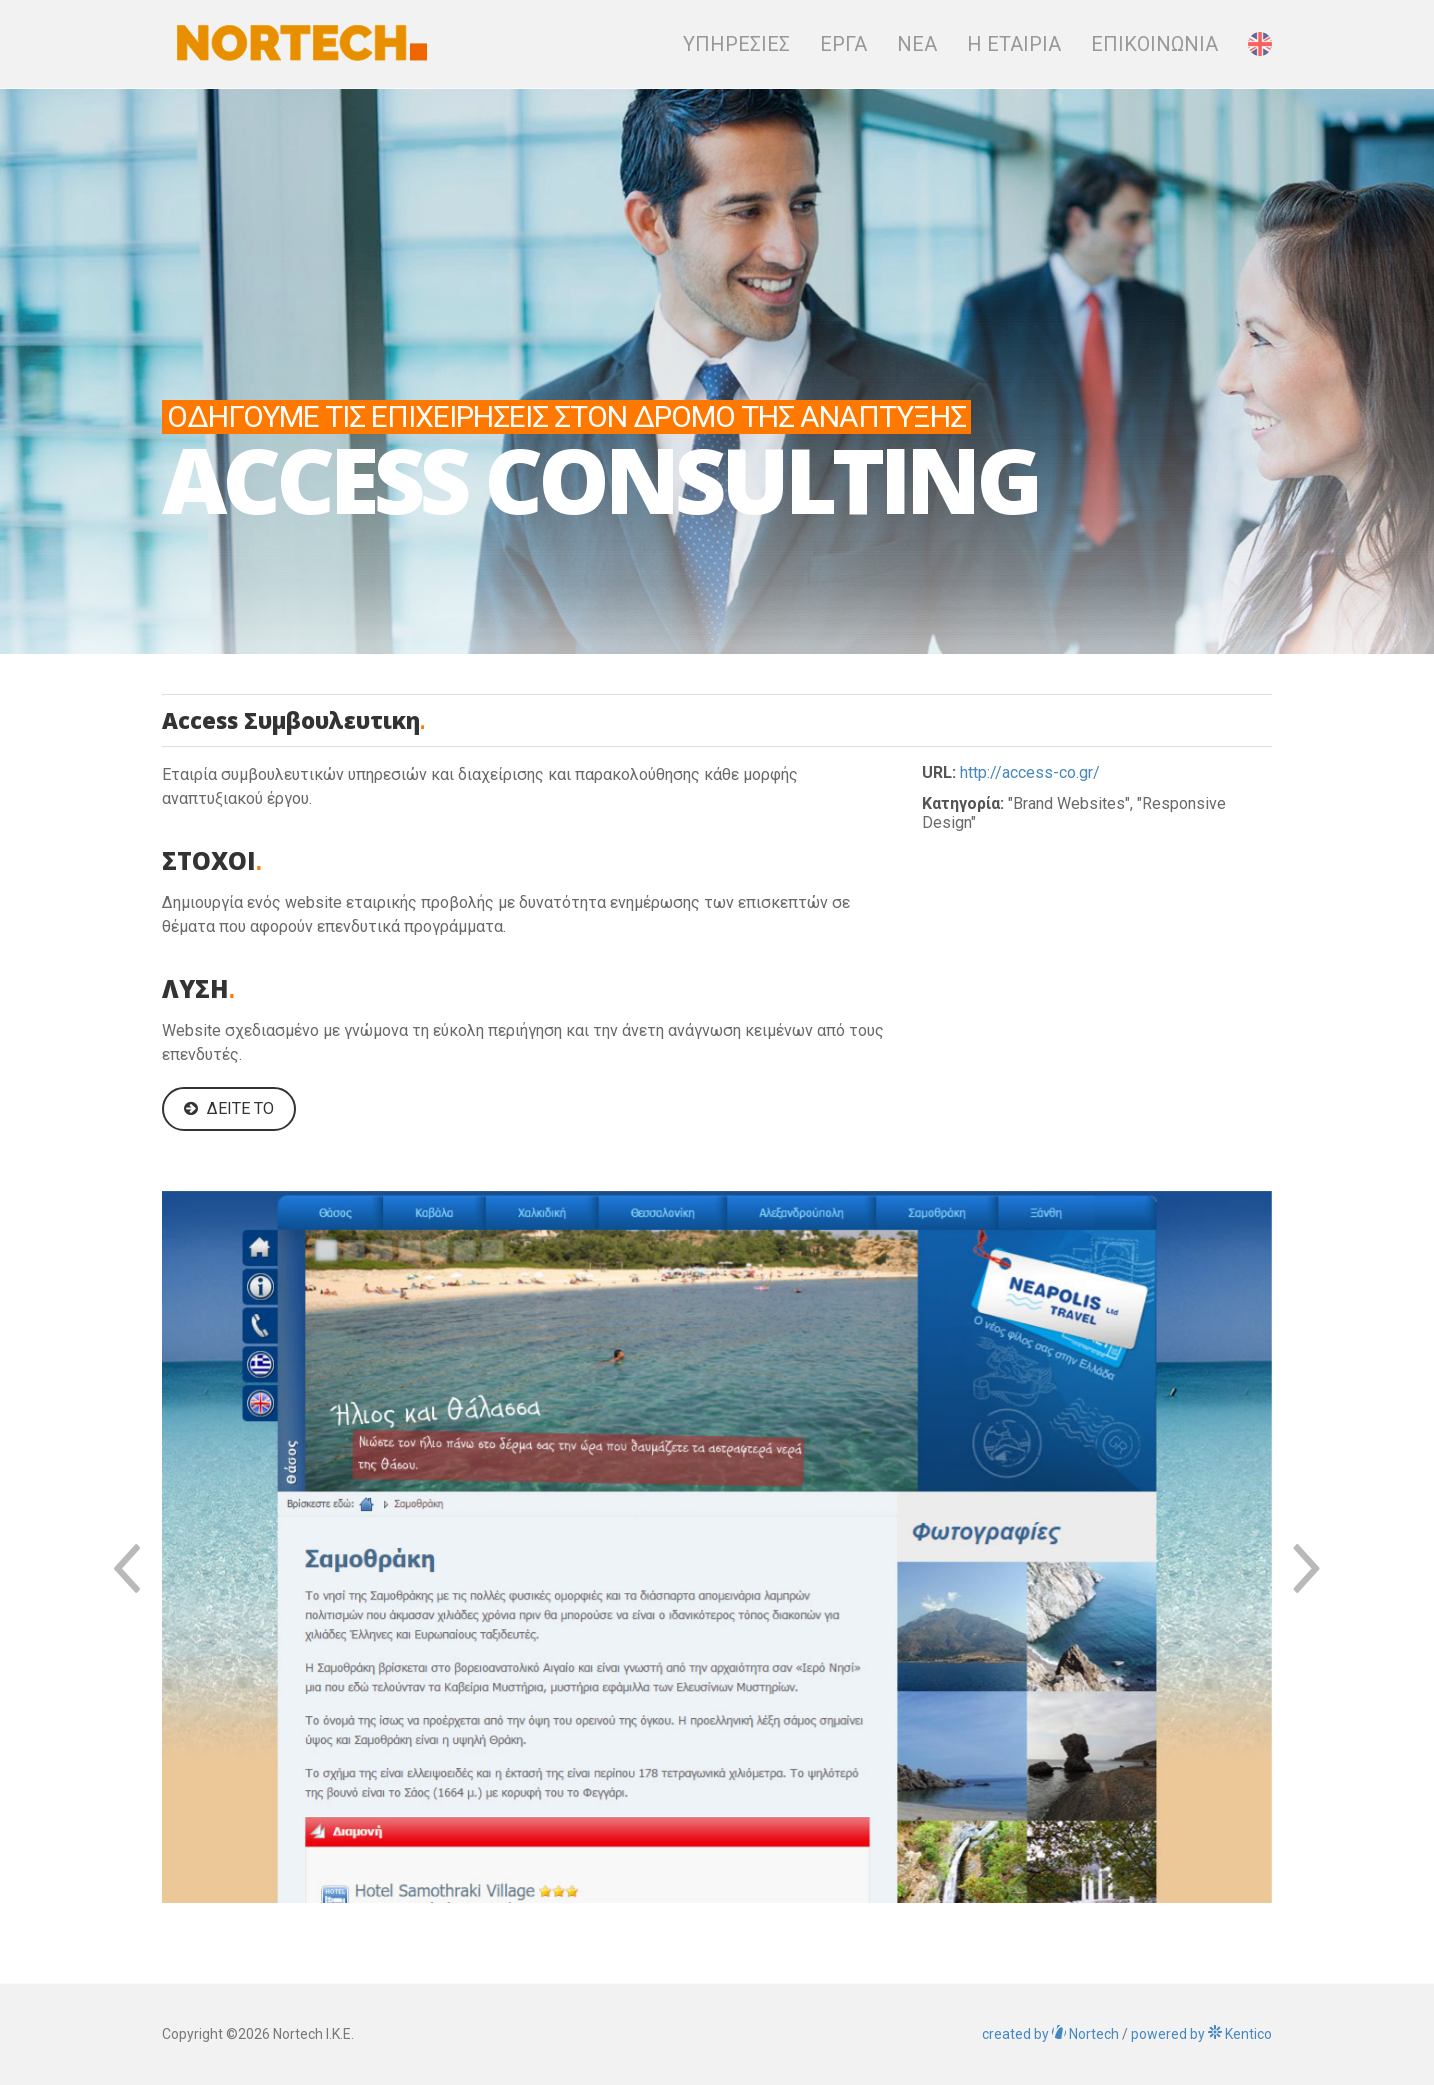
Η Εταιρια (1014, 44)
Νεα (917, 44)
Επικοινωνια (1154, 44)
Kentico (1201, 2034)
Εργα (843, 44)
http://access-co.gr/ (1030, 772)
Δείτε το (229, 1108)
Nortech (1050, 2034)
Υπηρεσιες (736, 44)
